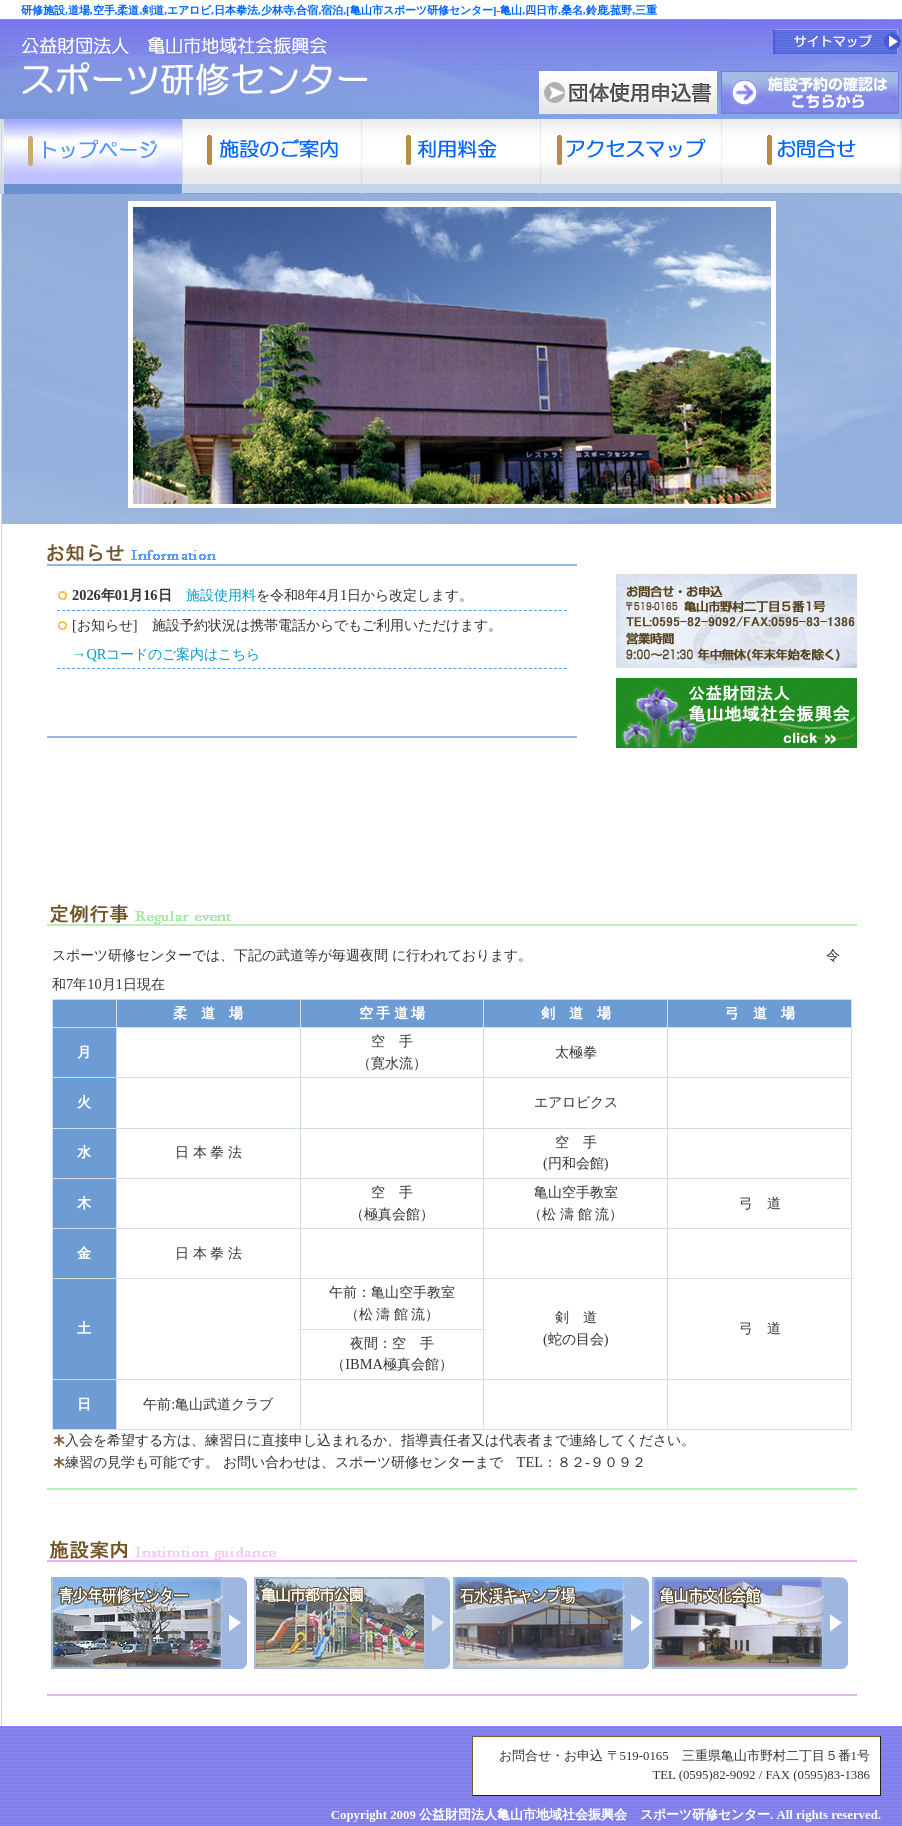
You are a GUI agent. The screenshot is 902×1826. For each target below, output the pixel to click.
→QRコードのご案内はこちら (166, 654)
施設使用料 (221, 595)
